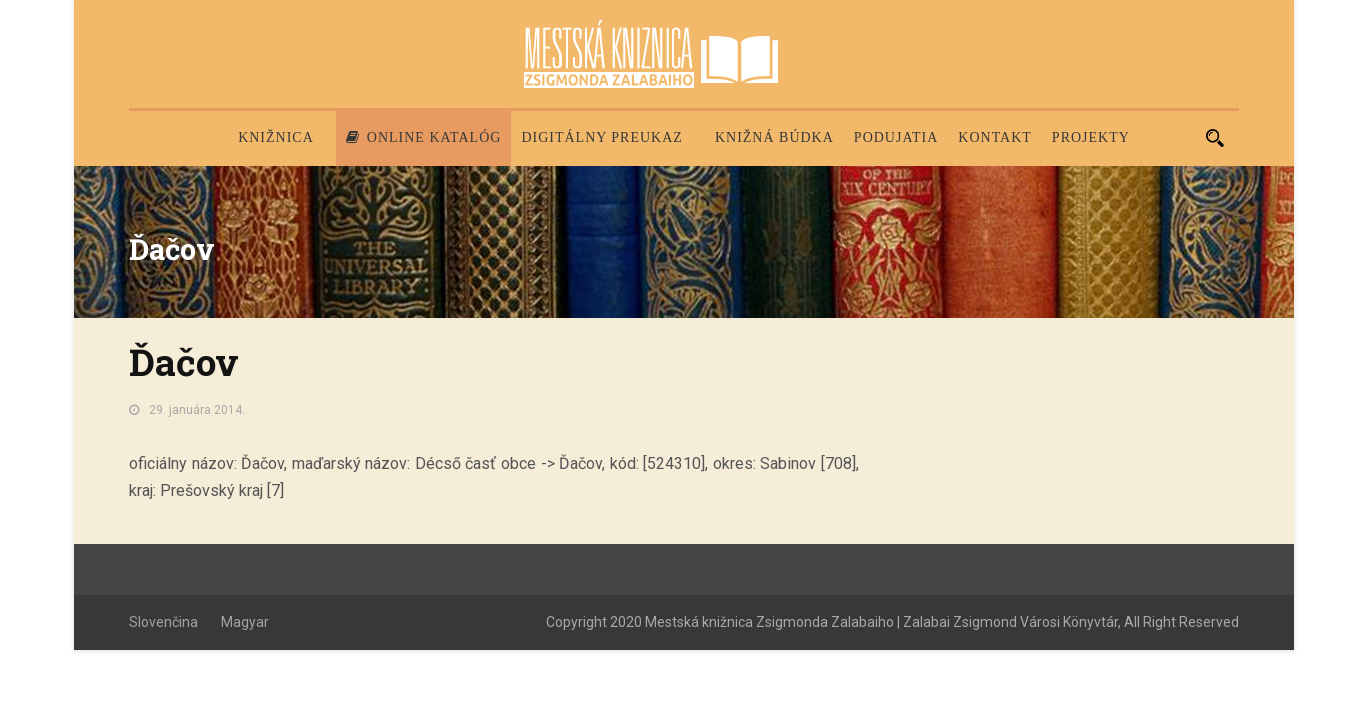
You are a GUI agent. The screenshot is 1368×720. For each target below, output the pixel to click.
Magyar (245, 622)
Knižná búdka (774, 137)
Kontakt (995, 137)
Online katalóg (424, 137)
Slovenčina (163, 622)
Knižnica (276, 137)
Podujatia (896, 137)
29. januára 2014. (197, 410)
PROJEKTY (1091, 137)
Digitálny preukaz (602, 137)
